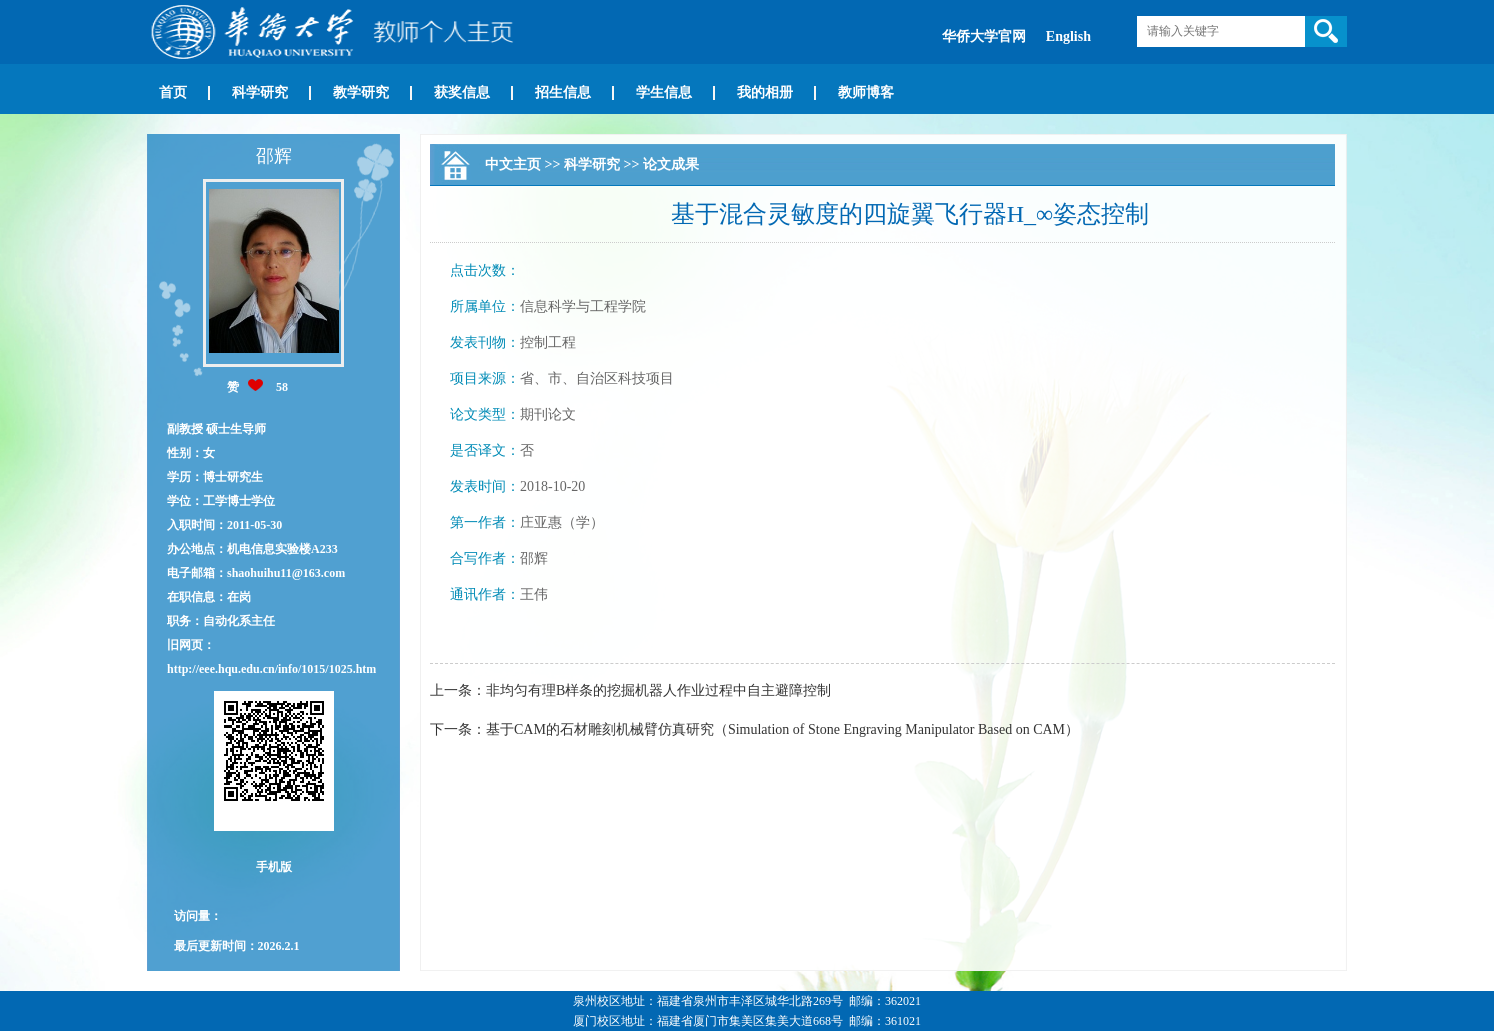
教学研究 (361, 92)
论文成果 (671, 164)
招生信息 (563, 92)
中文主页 (513, 164)
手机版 (274, 867)
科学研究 (260, 92)
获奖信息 (462, 92)
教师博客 (866, 92)
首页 (173, 92)
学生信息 (664, 92)
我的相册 (765, 92)
